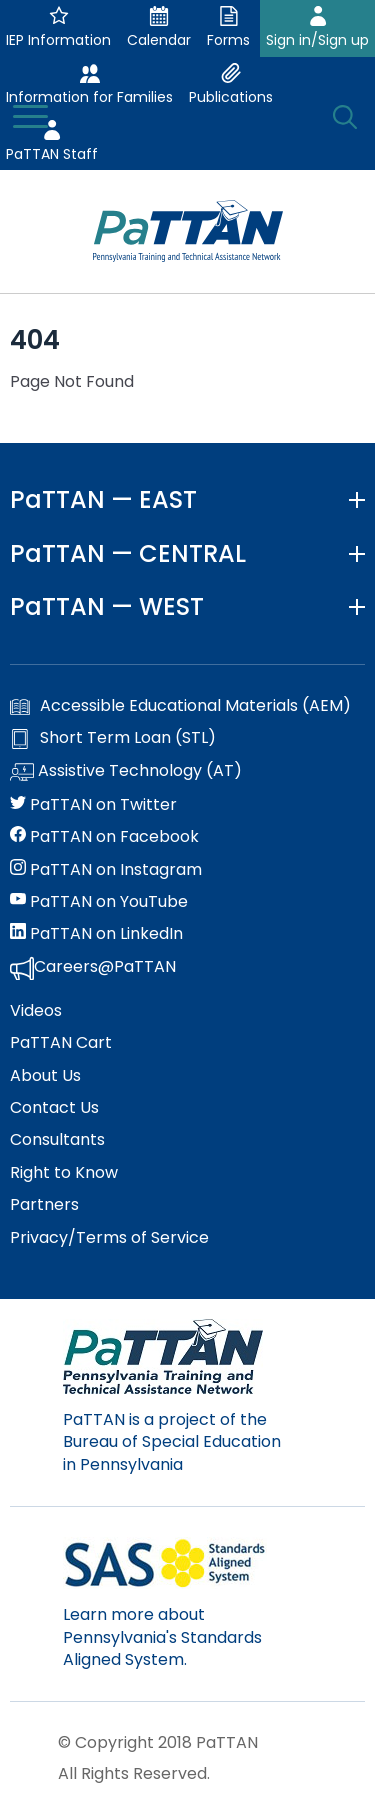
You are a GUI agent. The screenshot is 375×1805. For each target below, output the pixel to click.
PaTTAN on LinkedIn (96, 934)
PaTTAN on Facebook (104, 837)
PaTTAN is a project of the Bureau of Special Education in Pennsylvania (172, 1442)
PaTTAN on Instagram (106, 870)
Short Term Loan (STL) (113, 738)
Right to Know (64, 1173)
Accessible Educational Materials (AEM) (180, 706)
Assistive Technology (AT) (126, 772)
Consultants (57, 1140)
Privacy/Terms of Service (109, 1238)
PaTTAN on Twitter (93, 805)
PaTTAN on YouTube (99, 902)
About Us (45, 1076)
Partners (44, 1205)
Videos (36, 1011)
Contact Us (54, 1108)
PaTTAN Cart (61, 1043)
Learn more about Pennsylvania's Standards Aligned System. (162, 1637)
